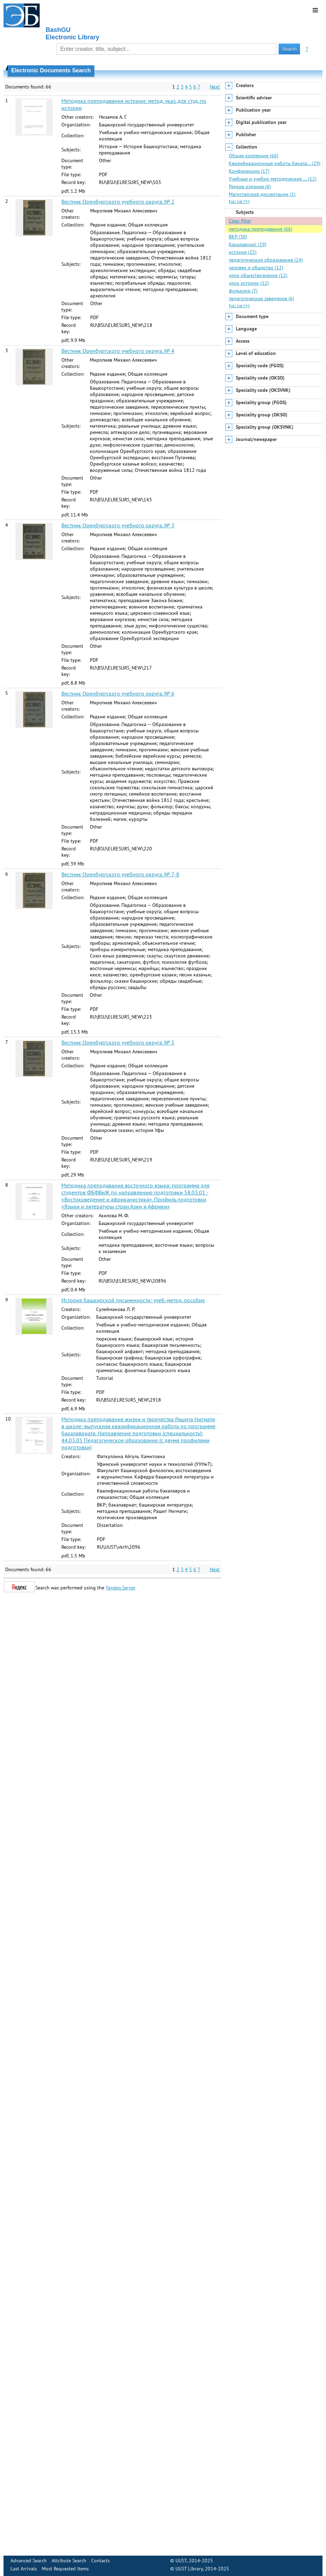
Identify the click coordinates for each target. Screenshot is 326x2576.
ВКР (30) (238, 236)
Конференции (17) (249, 171)
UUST (181, 2560)
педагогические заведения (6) (261, 298)
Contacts (100, 2560)
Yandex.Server (120, 1588)
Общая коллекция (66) (253, 155)
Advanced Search (29, 2560)
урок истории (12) (249, 283)
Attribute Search (69, 2560)
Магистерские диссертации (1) (262, 194)
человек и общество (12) (256, 267)
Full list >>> (239, 201)
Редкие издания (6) (250, 186)
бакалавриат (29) (247, 244)
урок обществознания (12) (258, 275)
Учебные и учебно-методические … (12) (273, 179)
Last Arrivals (24, 2568)
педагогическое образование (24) (266, 260)
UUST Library (189, 2568)
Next (215, 87)
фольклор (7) (243, 291)
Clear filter (240, 221)
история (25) (243, 252)
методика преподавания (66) (260, 229)
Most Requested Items (65, 2568)
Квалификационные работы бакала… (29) (274, 163)
